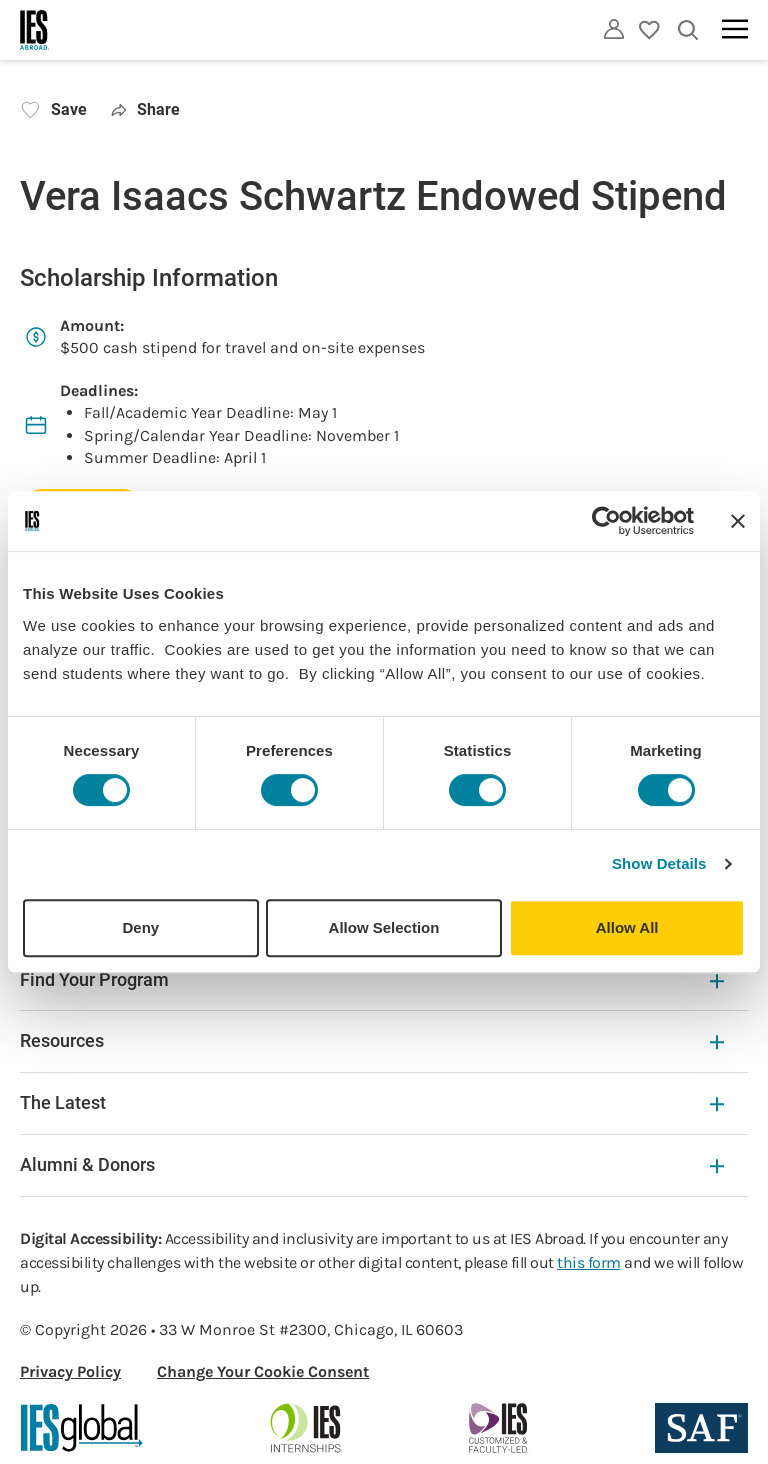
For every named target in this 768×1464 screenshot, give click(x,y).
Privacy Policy (70, 1371)
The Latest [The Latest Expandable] (372, 1102)
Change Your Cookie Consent (263, 1371)
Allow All (627, 927)
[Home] (35, 30)
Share (145, 109)
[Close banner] (738, 521)
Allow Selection (384, 927)
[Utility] (614, 29)
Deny (140, 927)
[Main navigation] (735, 29)
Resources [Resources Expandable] (372, 1040)
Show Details (659, 863)
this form (589, 1262)
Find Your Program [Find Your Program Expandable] (372, 979)
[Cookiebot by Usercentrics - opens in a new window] (606, 521)
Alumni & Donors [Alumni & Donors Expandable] (372, 1164)
